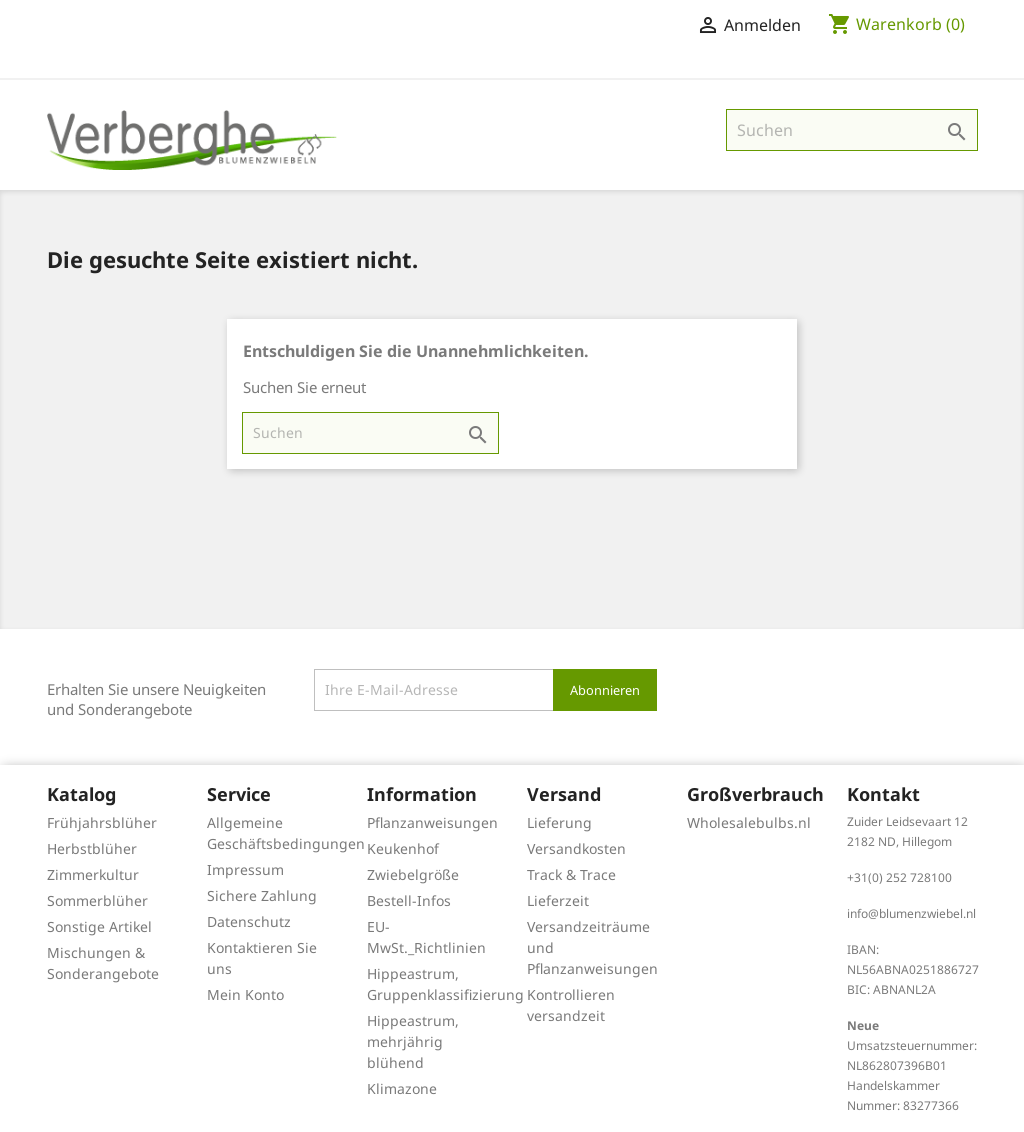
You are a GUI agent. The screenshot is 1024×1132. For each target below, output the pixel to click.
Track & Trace (571, 874)
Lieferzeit (558, 900)
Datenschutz (249, 921)
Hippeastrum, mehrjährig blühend (413, 1041)
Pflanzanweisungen (432, 822)
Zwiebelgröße (413, 874)
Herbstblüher (92, 848)
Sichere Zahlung (262, 895)
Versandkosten (576, 848)
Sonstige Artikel (99, 926)
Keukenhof (403, 848)
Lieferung (559, 822)
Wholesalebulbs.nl (749, 822)
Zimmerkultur (93, 874)
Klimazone (402, 1088)
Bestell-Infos (409, 900)
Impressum (245, 869)
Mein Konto (245, 994)
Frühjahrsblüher (102, 822)
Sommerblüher (97, 900)
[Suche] (852, 130)
